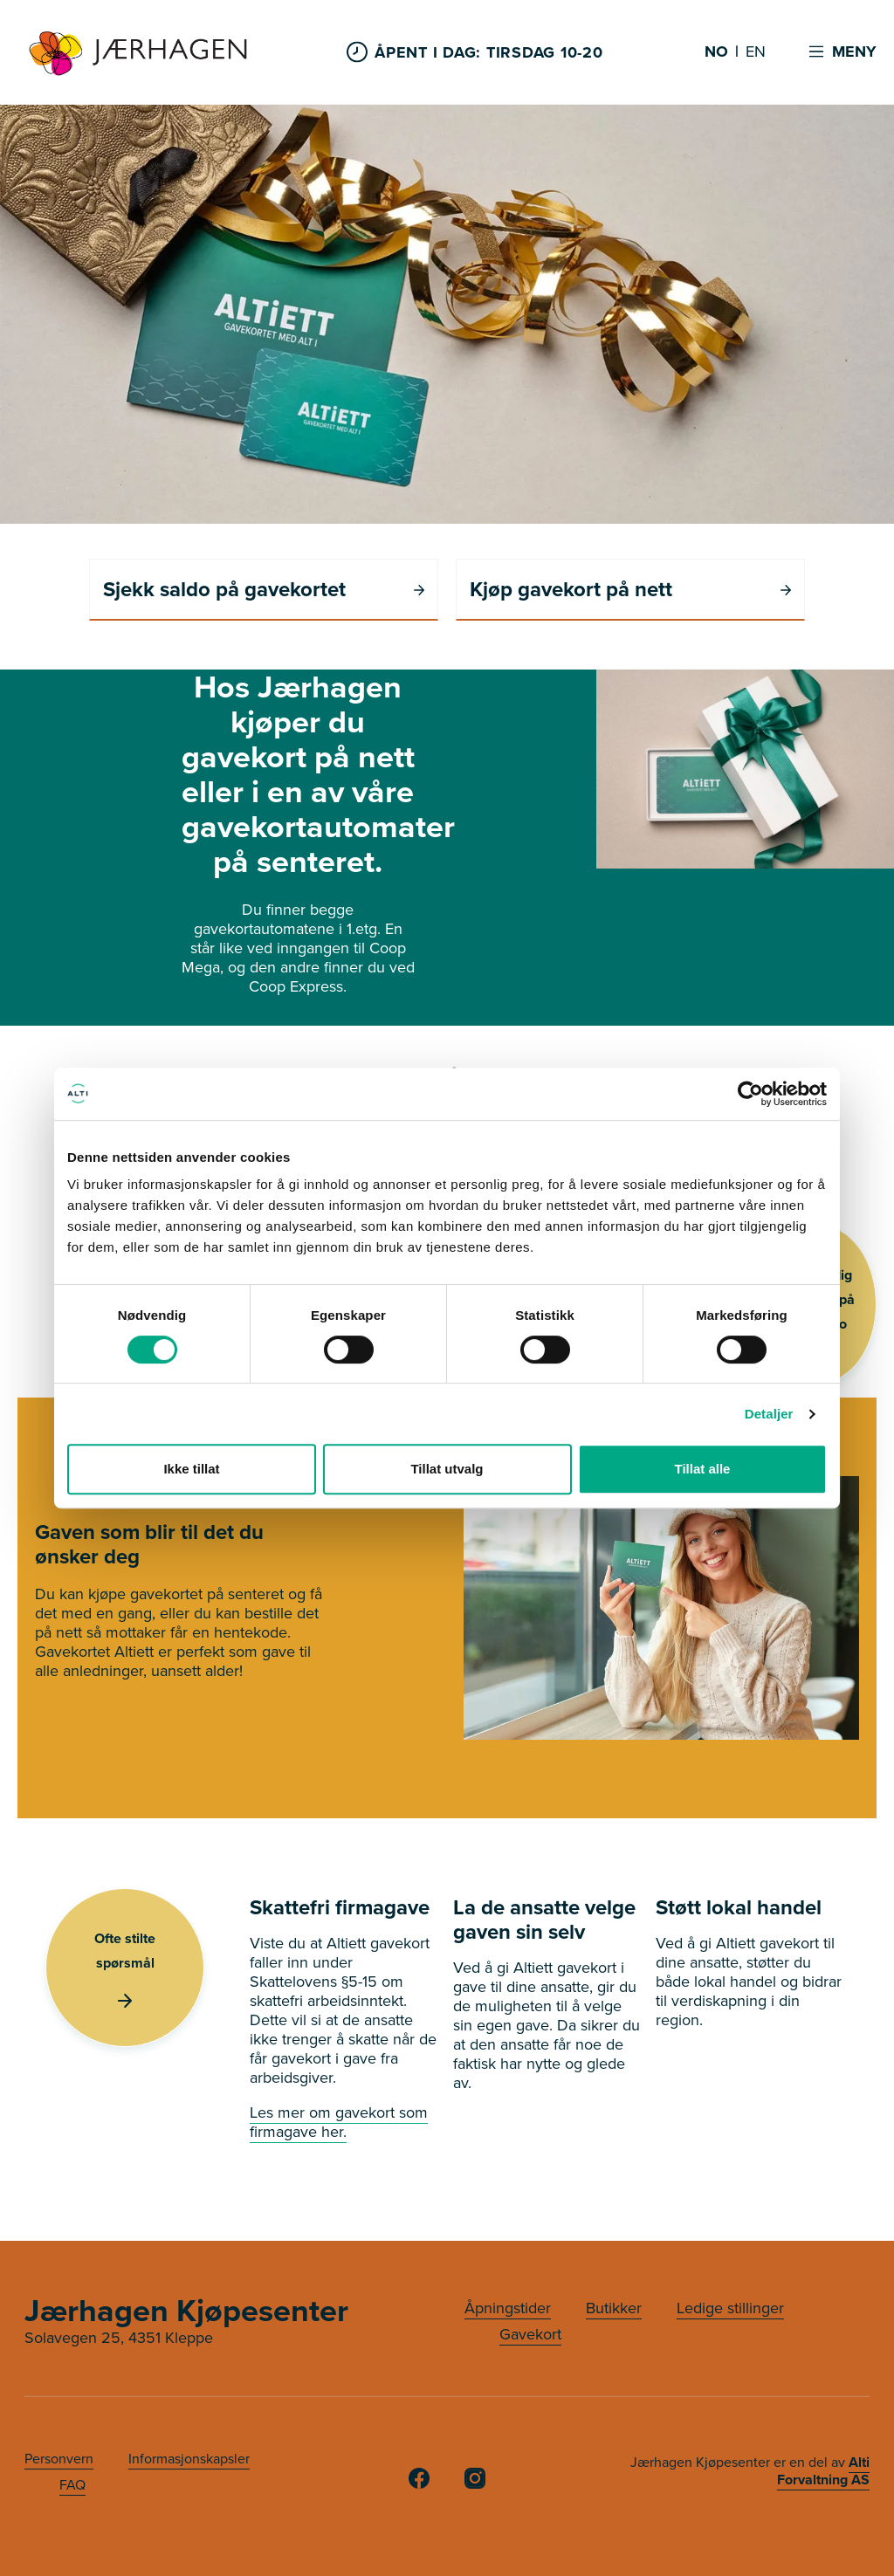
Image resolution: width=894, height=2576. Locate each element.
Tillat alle (703, 1468)
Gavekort (530, 2334)
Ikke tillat (191, 1468)
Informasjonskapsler (189, 2459)
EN (756, 52)
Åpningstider (507, 2308)
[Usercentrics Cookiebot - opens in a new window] (750, 1094)
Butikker (614, 2308)
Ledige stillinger (730, 2308)
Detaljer (769, 1413)
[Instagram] (474, 2483)
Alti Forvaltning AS (823, 2471)
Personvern (58, 2459)
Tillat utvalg (446, 1468)
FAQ (72, 2485)
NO (716, 52)
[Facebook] (419, 2483)
